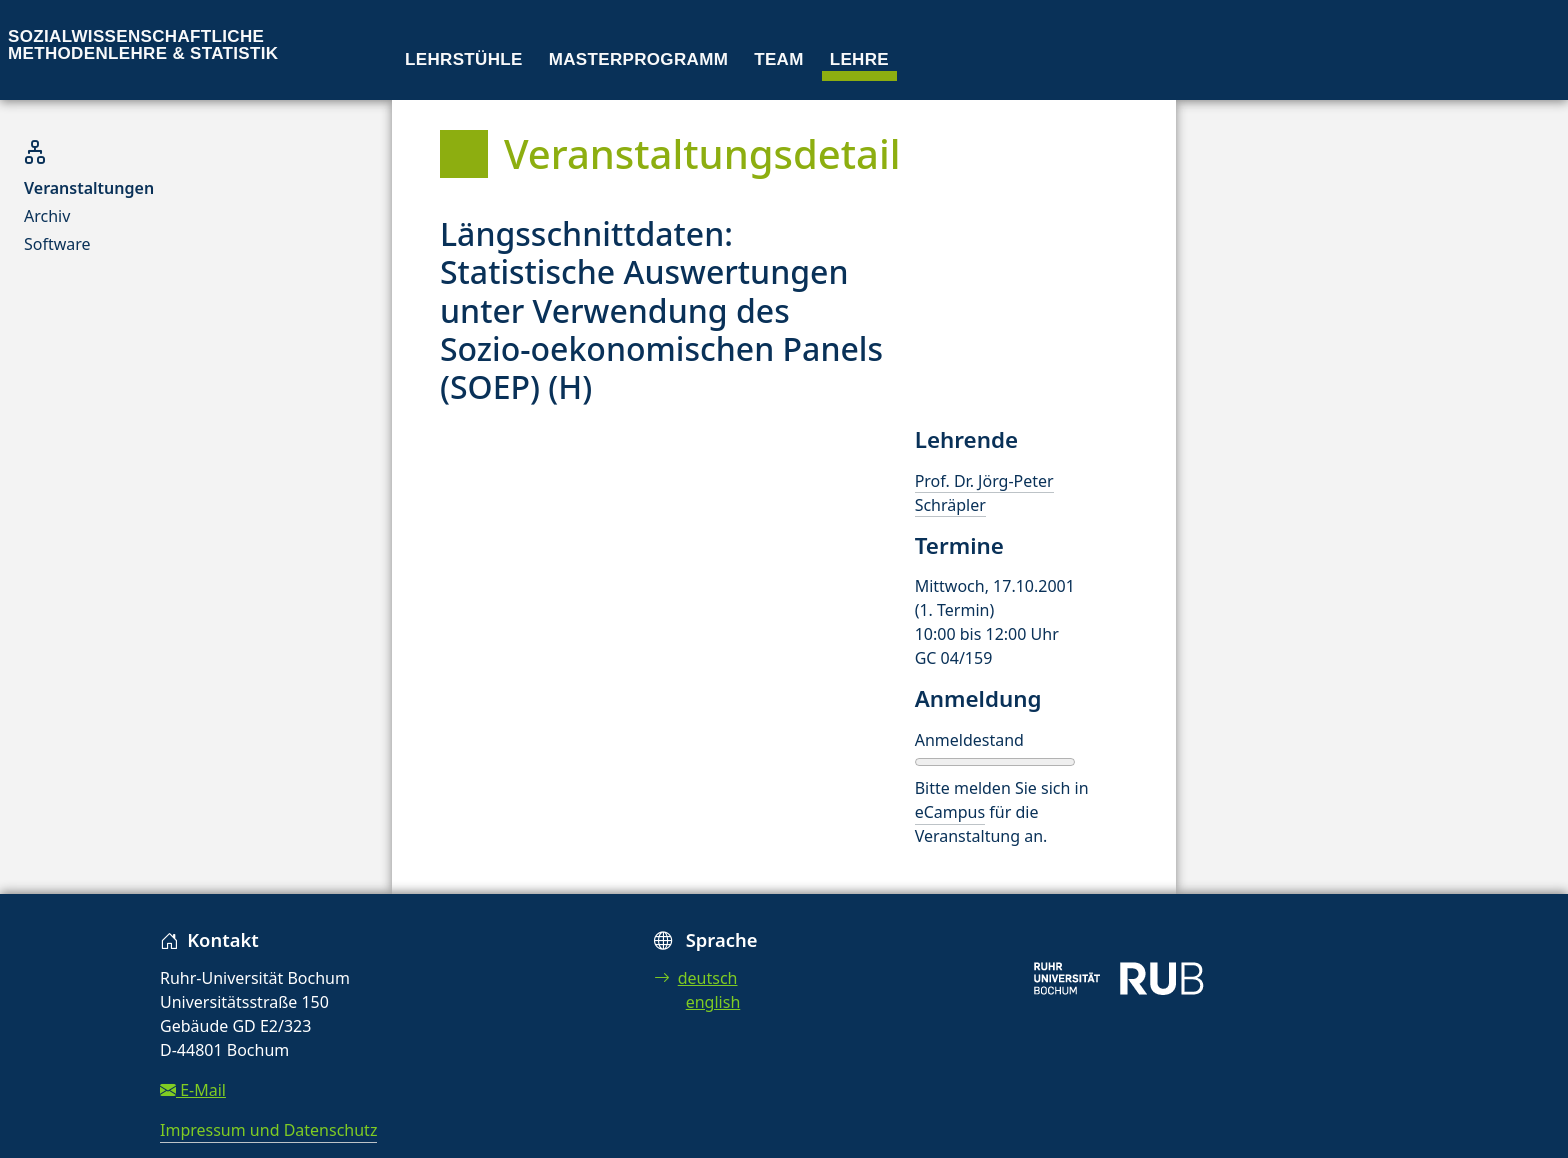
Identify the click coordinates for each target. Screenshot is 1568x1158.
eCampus (950, 812)
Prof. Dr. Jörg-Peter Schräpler (984, 493)
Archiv (47, 216)
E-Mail (193, 1090)
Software (57, 244)
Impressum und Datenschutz (268, 1130)
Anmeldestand (969, 740)
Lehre (859, 59)
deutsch (696, 978)
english (713, 1002)
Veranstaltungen (89, 188)
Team (779, 59)
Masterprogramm (638, 59)
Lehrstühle (464, 59)
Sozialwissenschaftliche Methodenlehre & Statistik (143, 45)
